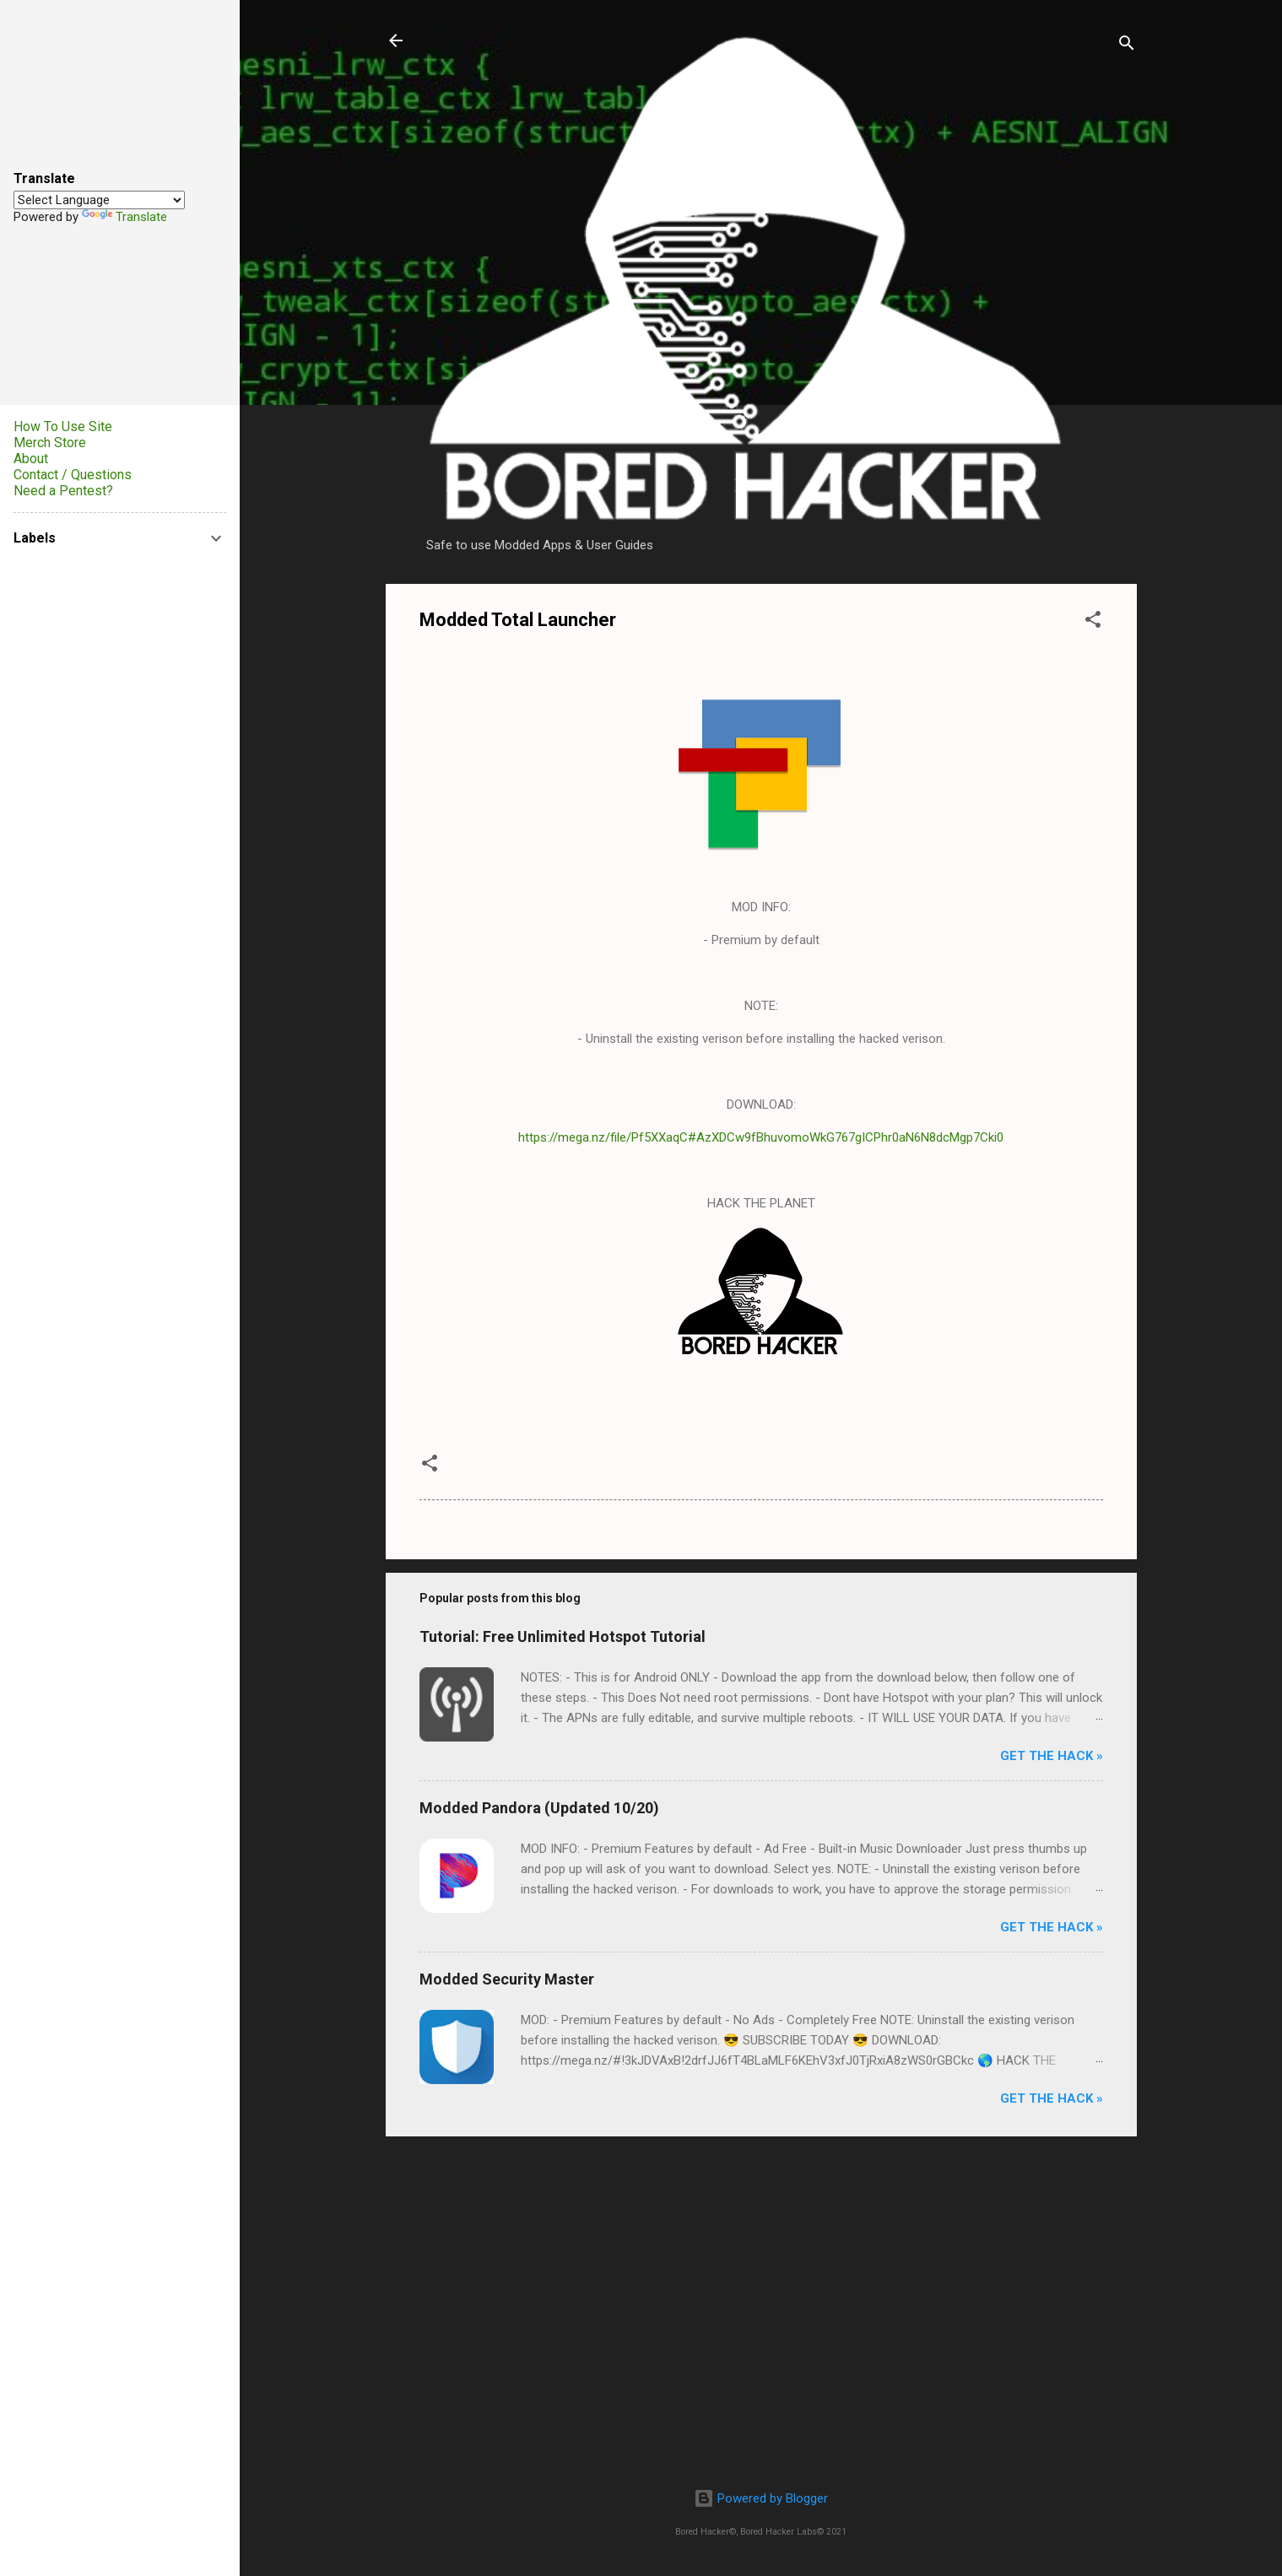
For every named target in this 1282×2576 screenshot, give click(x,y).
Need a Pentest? (63, 491)
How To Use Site (63, 427)
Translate (124, 216)
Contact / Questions (73, 475)
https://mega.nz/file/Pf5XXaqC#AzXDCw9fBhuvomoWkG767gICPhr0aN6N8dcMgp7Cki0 (760, 1137)
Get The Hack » (1051, 1755)
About (31, 459)
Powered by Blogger (761, 2498)
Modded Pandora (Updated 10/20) (539, 1808)
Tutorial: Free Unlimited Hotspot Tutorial (562, 1636)
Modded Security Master (506, 1979)
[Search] (1127, 46)
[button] (1093, 622)
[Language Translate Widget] (99, 200)
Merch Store (50, 443)
